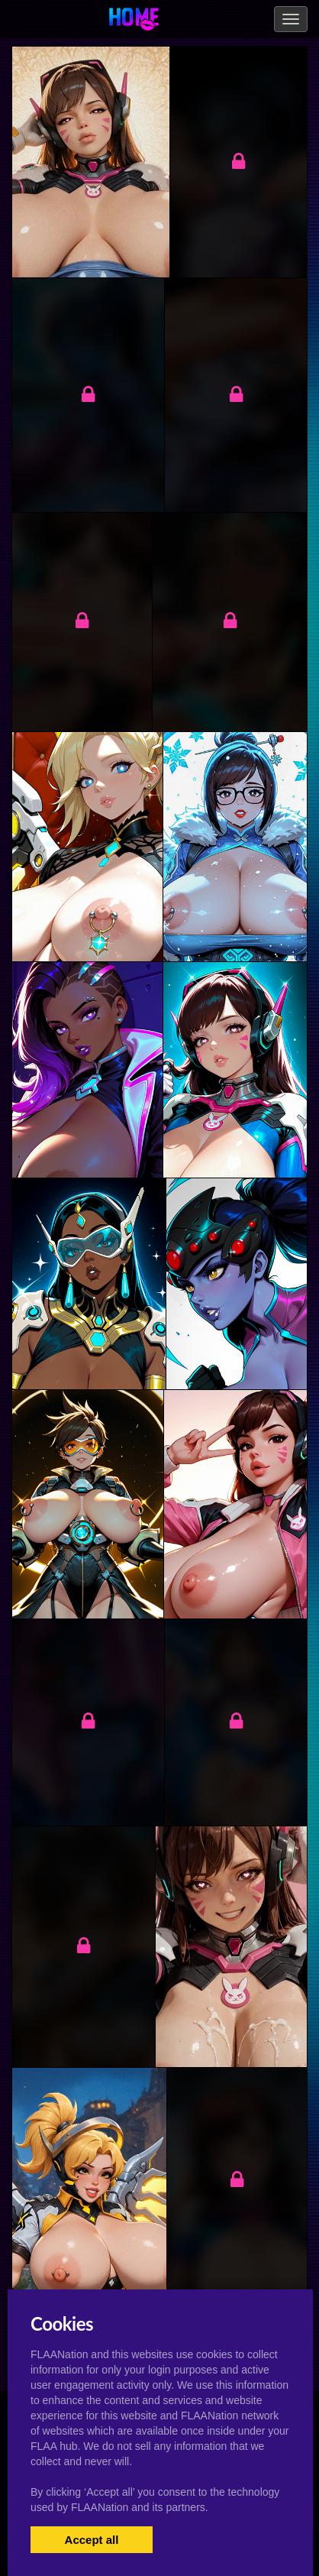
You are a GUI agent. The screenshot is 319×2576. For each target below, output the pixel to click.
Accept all (92, 2539)
